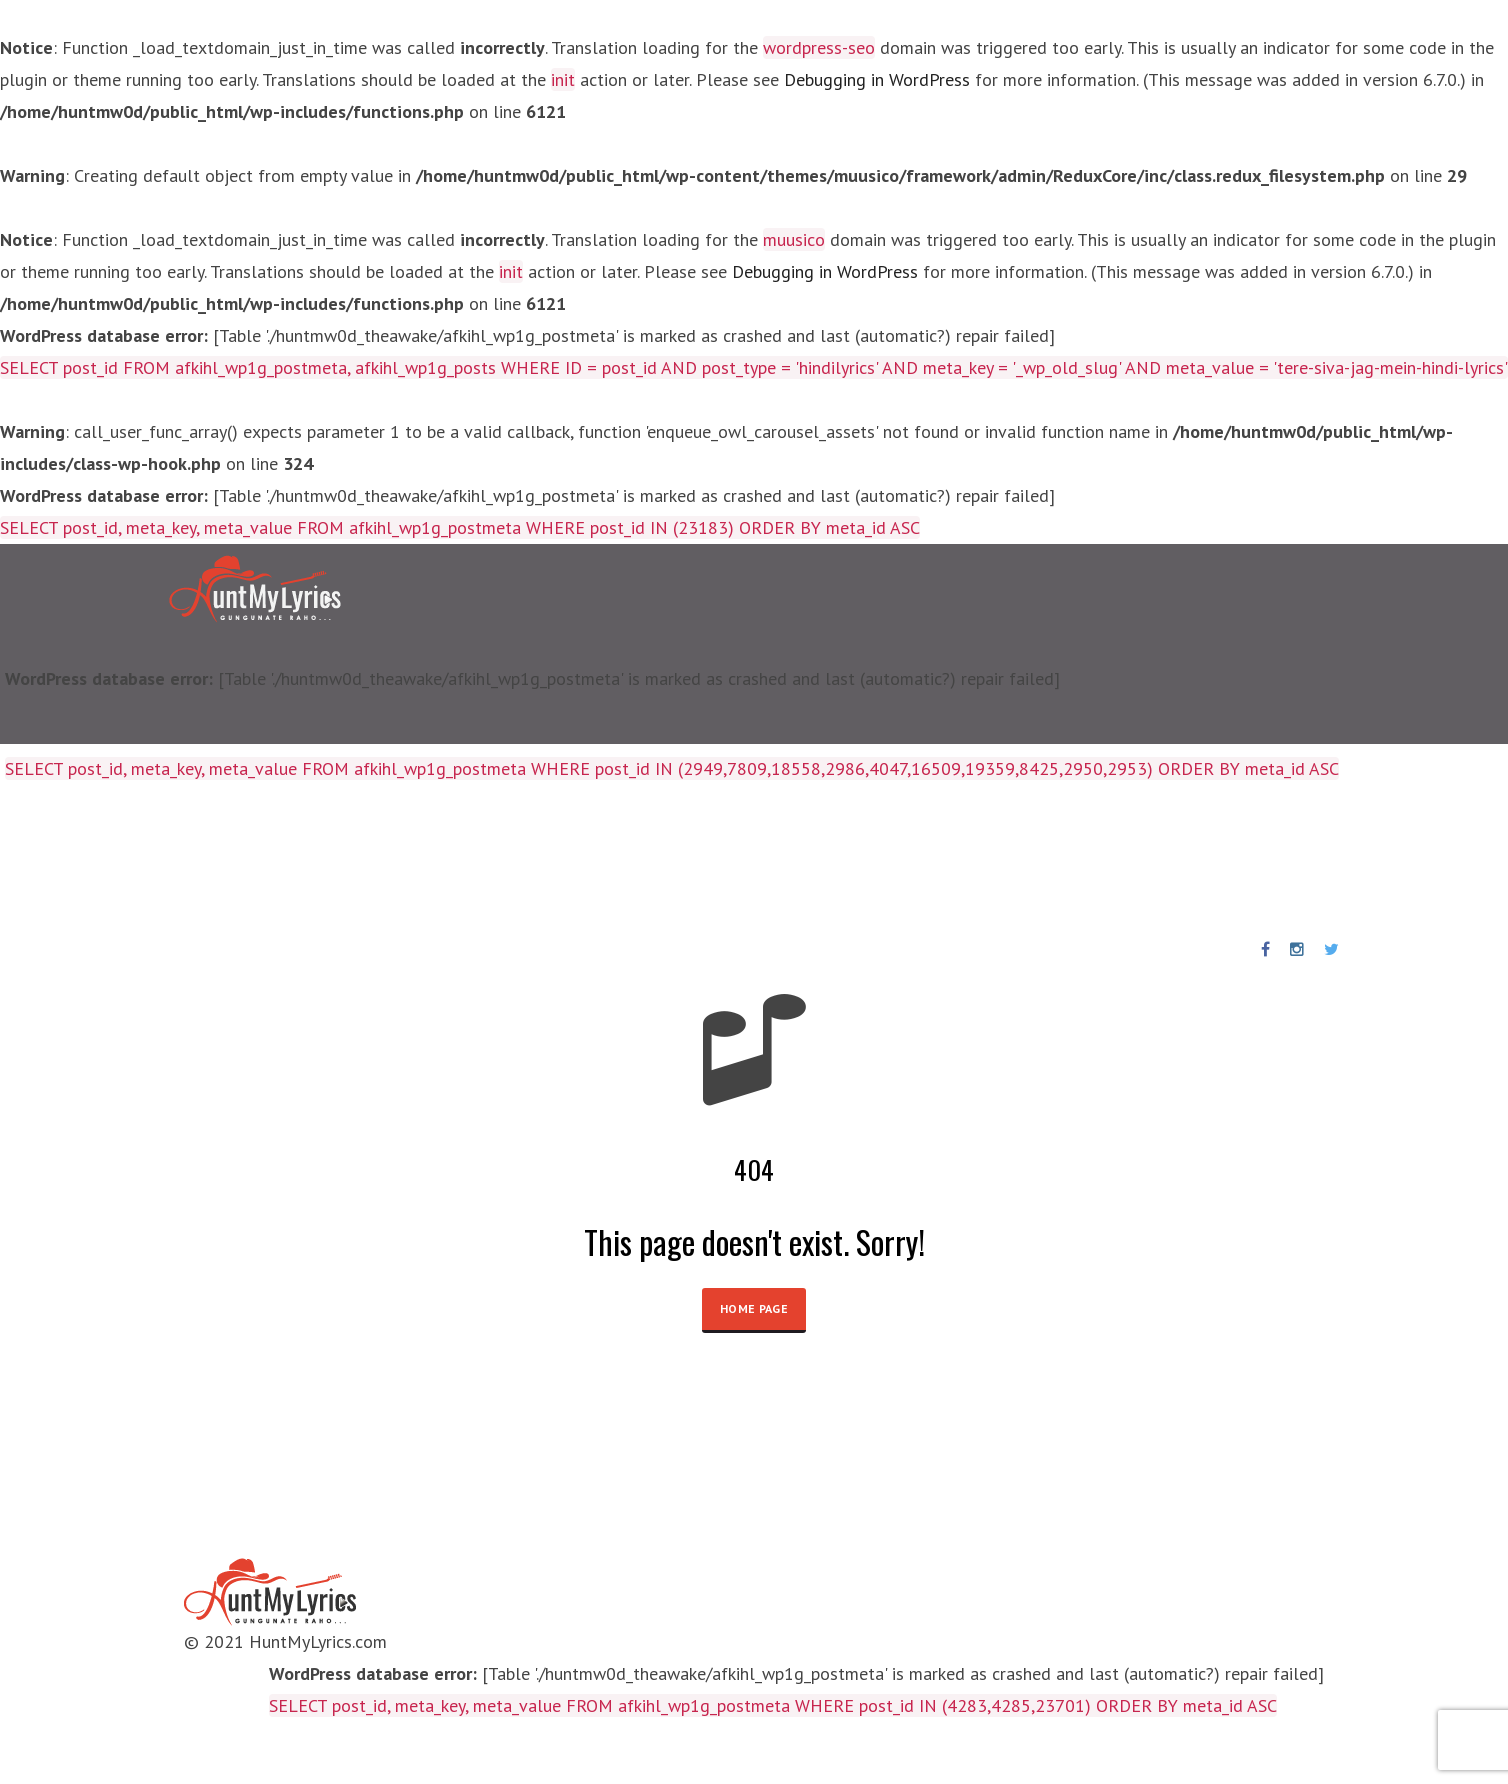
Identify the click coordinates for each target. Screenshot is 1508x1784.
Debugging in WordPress (877, 79)
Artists (297, 859)
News (723, 859)
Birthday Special (417, 859)
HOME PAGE (754, 1308)
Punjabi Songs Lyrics (592, 859)
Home (53, 859)
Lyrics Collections (172, 859)
